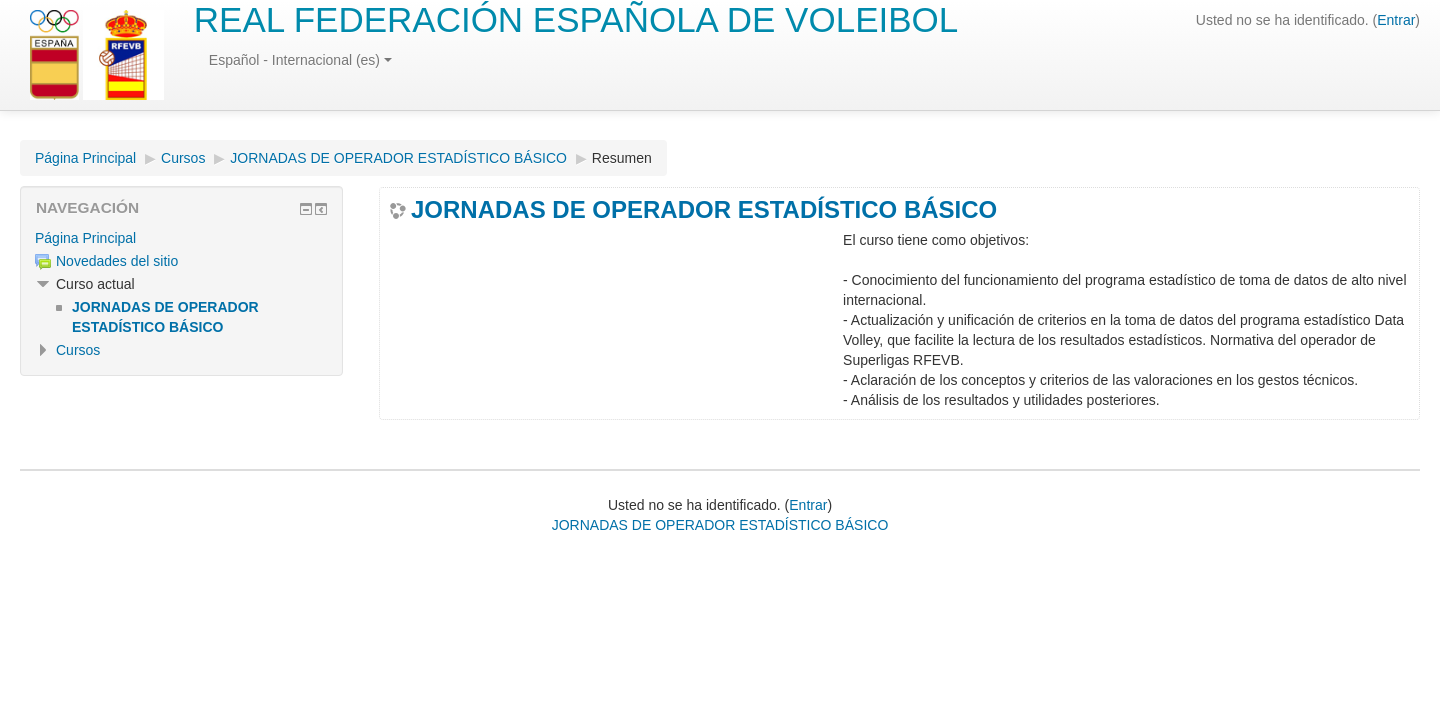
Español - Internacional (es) (300, 60)
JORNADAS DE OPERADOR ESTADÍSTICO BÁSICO (398, 158)
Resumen (622, 158)
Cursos (183, 158)
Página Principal (85, 158)
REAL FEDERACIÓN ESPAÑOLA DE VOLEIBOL (576, 19)
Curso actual (95, 284)
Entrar (1396, 20)
